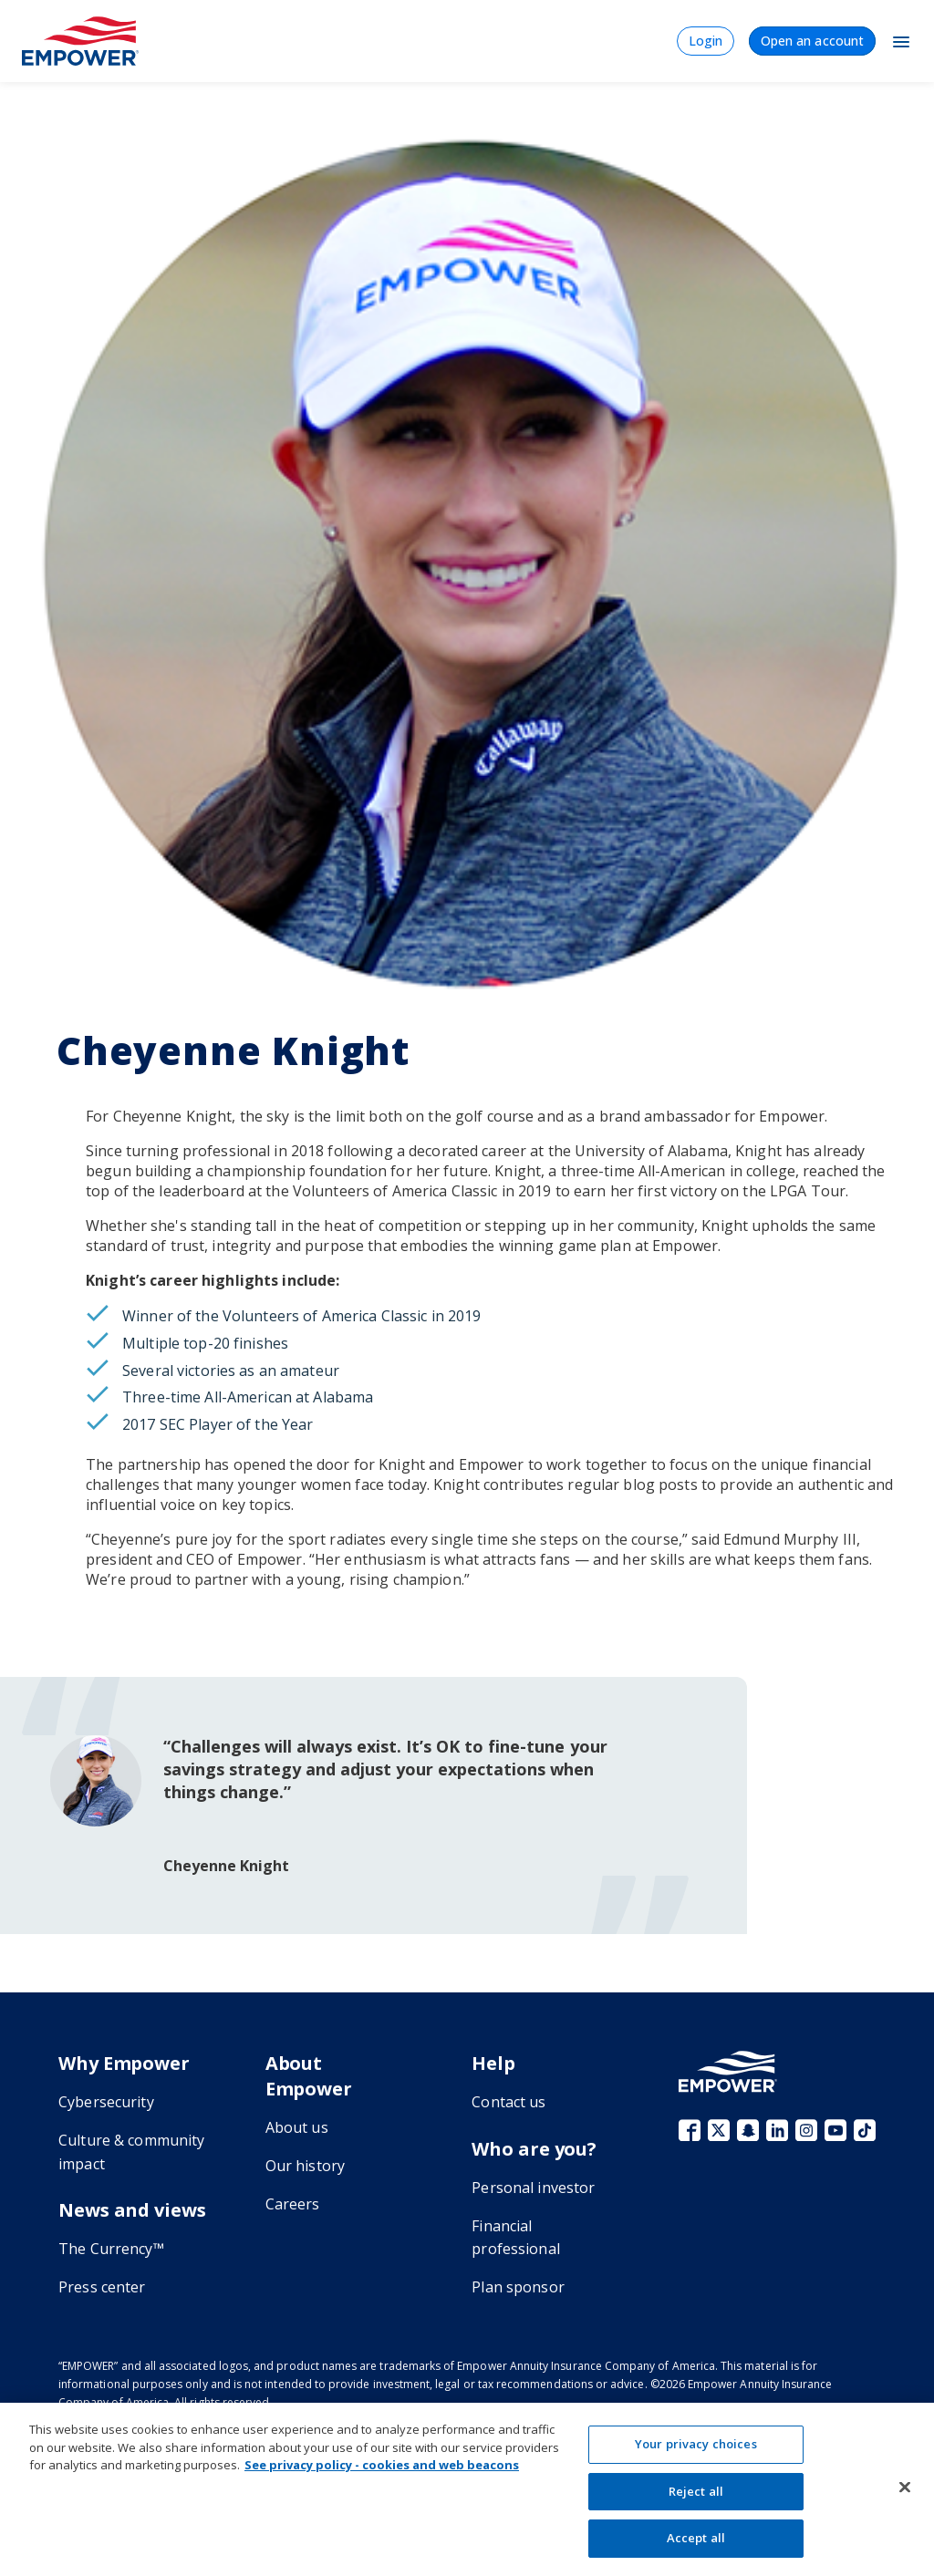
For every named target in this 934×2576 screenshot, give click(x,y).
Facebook (689, 2130)
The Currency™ (111, 2249)
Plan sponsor (518, 2287)
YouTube (835, 2130)
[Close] (905, 2487)
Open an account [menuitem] (812, 40)
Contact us (508, 2102)
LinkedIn (777, 2130)
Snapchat (748, 2130)
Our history (305, 2166)
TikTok (865, 2130)
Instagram (806, 2130)
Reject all (696, 2491)
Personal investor (533, 2188)
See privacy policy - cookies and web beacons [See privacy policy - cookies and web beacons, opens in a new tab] (381, 2465)
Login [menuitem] (705, 40)
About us (296, 2127)
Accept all (696, 2537)
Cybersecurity (106, 2102)
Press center (102, 2287)
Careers (292, 2204)
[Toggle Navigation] (901, 41)
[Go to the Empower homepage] (728, 2071)
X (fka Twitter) (719, 2130)
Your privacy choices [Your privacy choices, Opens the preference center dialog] (696, 2444)
